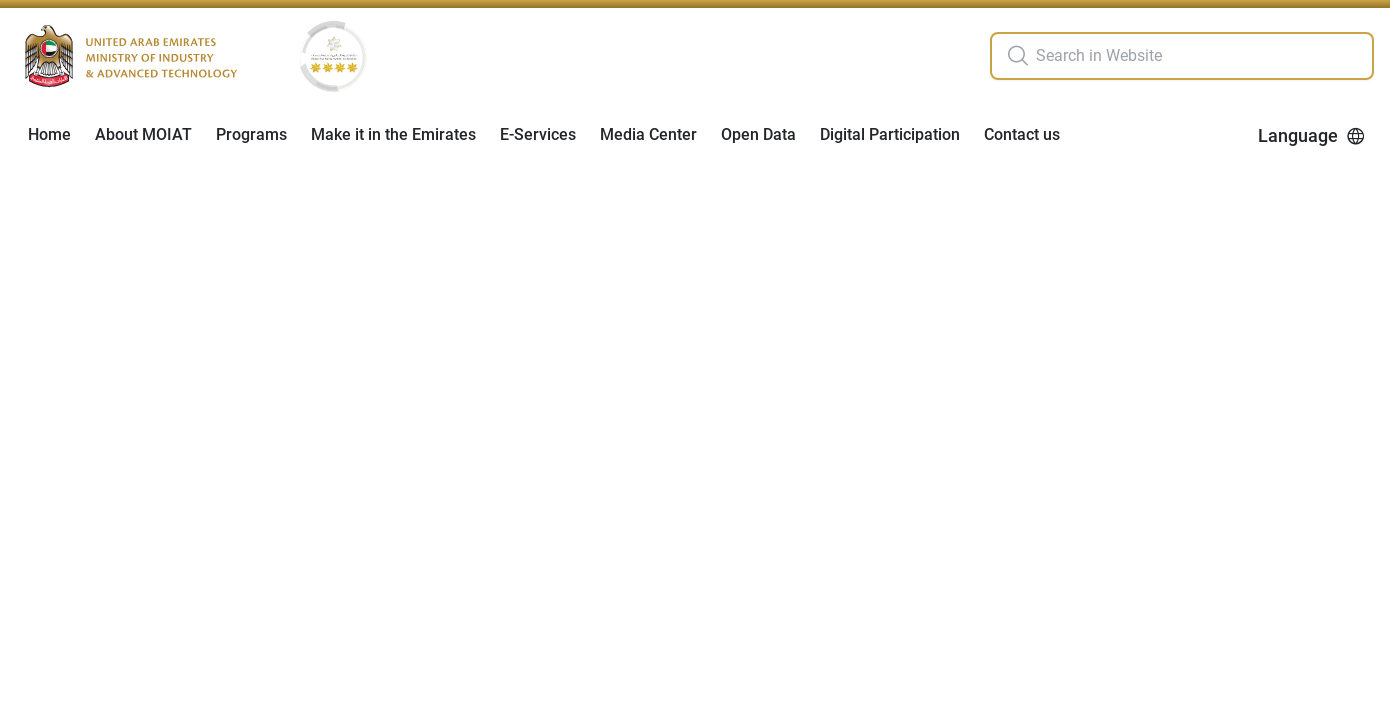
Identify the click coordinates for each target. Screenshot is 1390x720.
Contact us (1022, 134)
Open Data (758, 134)
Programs (251, 134)
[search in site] (1202, 56)
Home (49, 134)
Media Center (648, 134)
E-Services (538, 134)
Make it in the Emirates (393, 134)
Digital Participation (890, 134)
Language (1312, 135)
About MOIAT (143, 134)
